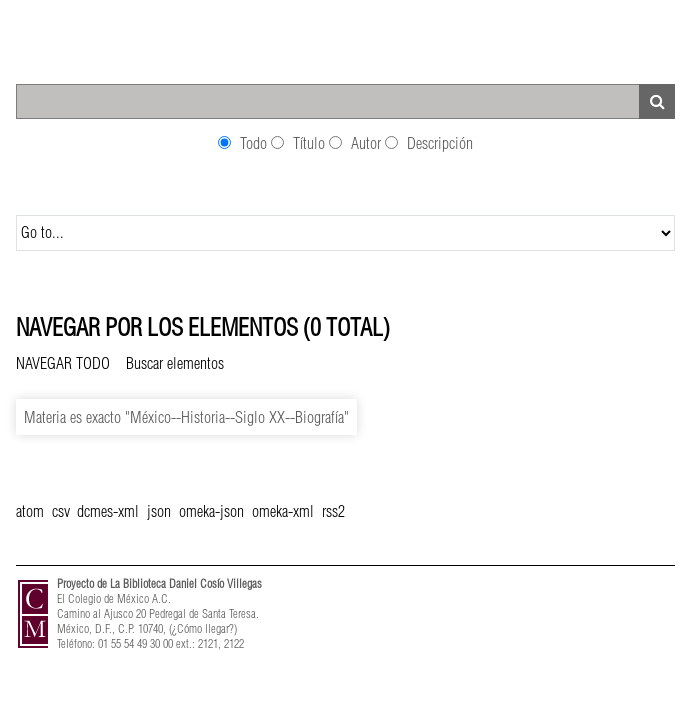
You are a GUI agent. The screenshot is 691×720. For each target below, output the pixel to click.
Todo (253, 143)
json (159, 511)
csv (60, 511)
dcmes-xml (108, 511)
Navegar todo (63, 363)
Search (657, 101)
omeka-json (211, 511)
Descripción (440, 143)
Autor (366, 143)
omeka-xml (283, 511)
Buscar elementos (175, 363)
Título (309, 143)
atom (30, 511)
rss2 (333, 511)
